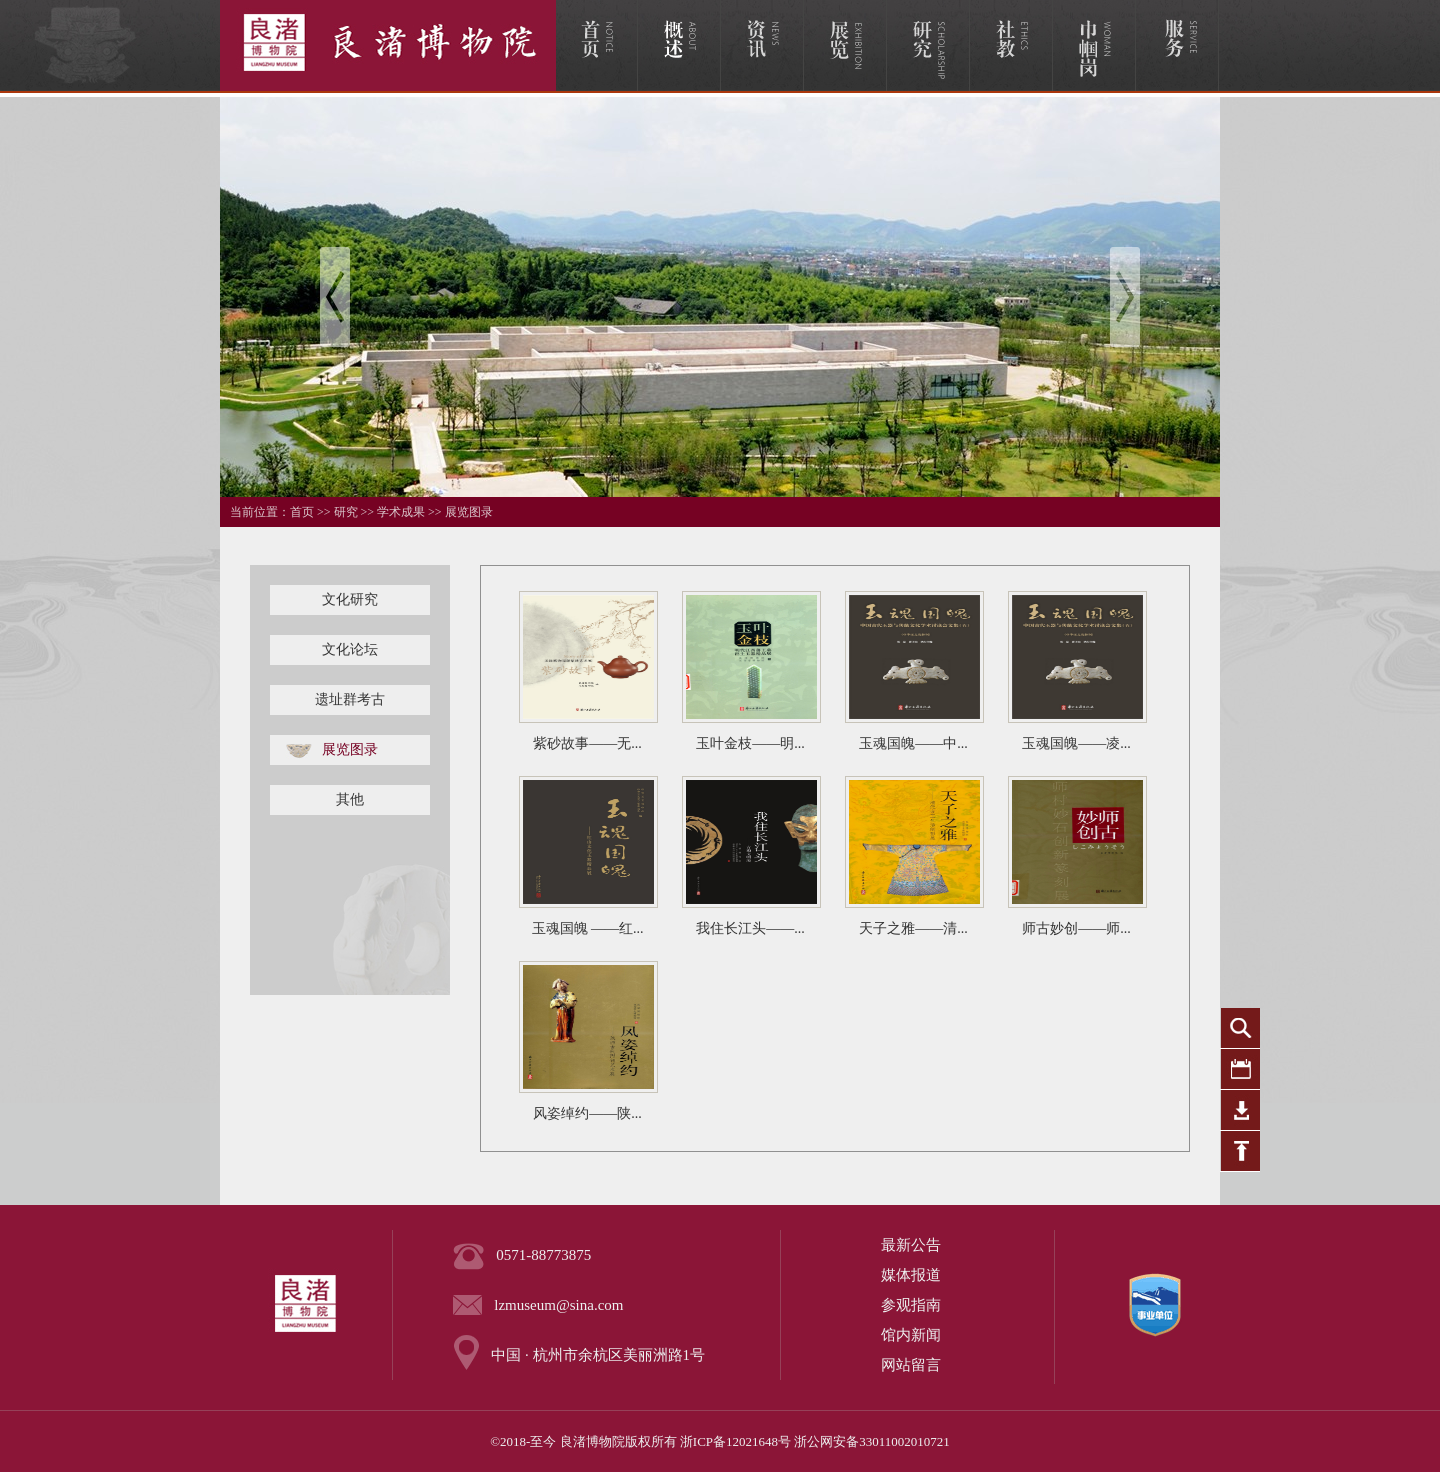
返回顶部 (1240, 1151)
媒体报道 (911, 1275)
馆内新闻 (911, 1335)
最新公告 (911, 1245)
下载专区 (1240, 1110)
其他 (350, 799)
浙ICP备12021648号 (735, 1441)
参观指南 (911, 1305)
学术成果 (401, 512)
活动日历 (1240, 1069)
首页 (302, 512)
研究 (346, 512)
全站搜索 (1240, 1028)
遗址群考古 (350, 699)
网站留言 (911, 1365)
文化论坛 (350, 649)
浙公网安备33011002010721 (872, 1441)
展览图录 (469, 512)
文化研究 (350, 599)
